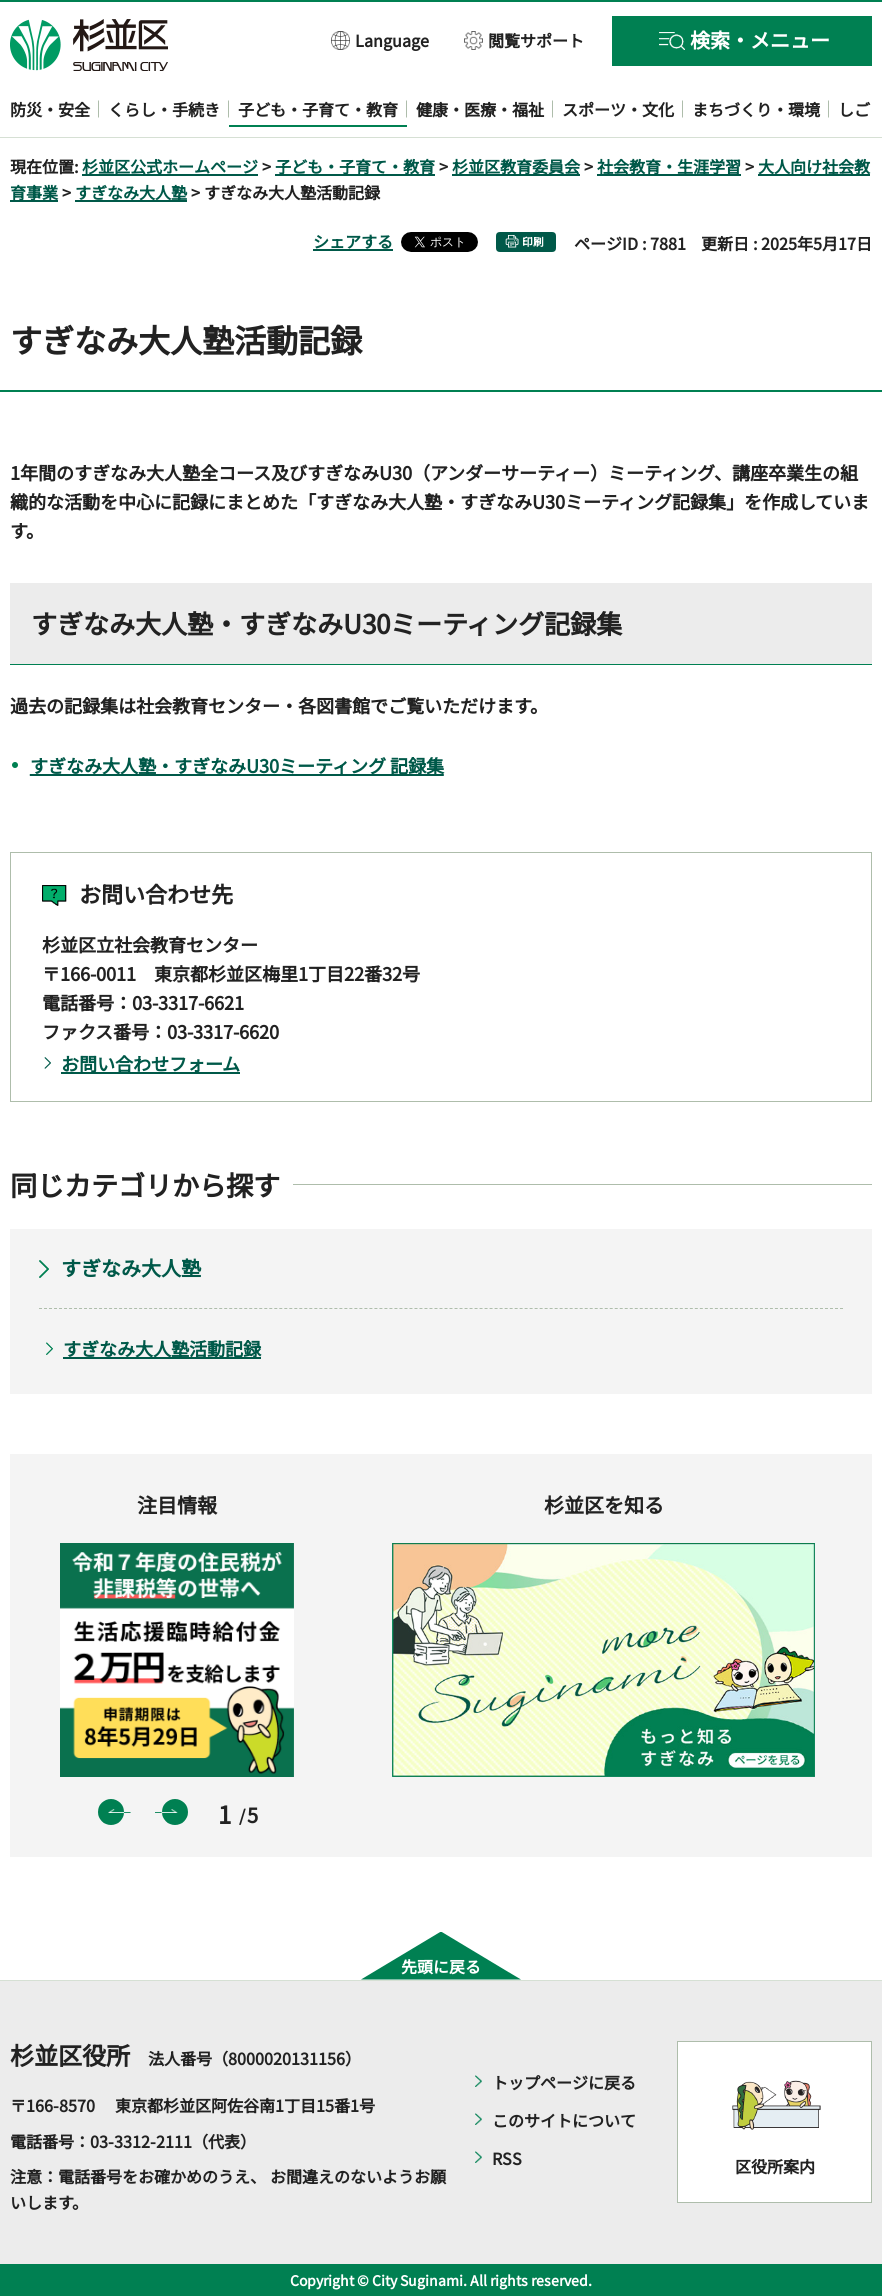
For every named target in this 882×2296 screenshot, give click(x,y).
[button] (380, 39)
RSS (507, 2158)
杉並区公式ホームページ (170, 166)
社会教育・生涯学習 (669, 166)
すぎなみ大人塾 (131, 192)
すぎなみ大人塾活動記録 (162, 1348)
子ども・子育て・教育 (355, 166)
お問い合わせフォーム (150, 1063)
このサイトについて (564, 2120)
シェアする (353, 241)
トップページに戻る (564, 2082)
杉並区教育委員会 (516, 166)
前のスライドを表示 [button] (111, 1812)
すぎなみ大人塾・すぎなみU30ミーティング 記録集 (237, 765)
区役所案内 (775, 2166)
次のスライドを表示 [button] (175, 1812)
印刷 (533, 241)
